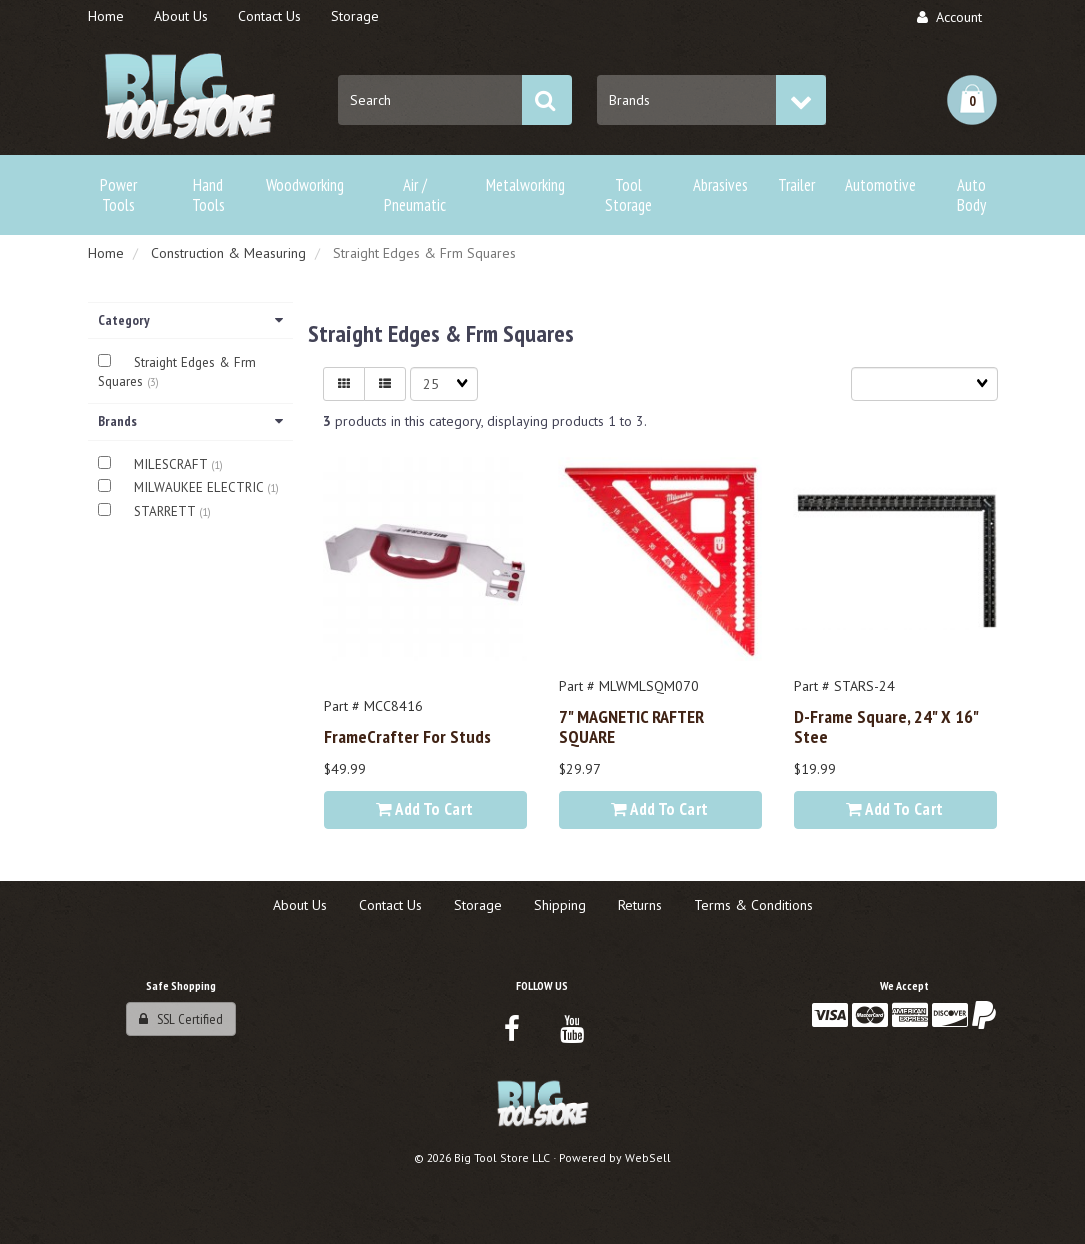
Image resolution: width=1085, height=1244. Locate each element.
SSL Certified (181, 1019)
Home (106, 253)
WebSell (648, 1157)
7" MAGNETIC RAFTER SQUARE (631, 726)
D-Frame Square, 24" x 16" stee (886, 726)
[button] (972, 100)
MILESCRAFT (172, 464)
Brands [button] (190, 421)
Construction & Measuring (228, 253)
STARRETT (166, 511)
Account (949, 17)
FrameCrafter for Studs (407, 736)
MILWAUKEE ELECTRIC (200, 487)
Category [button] (190, 320)
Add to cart (424, 809)
